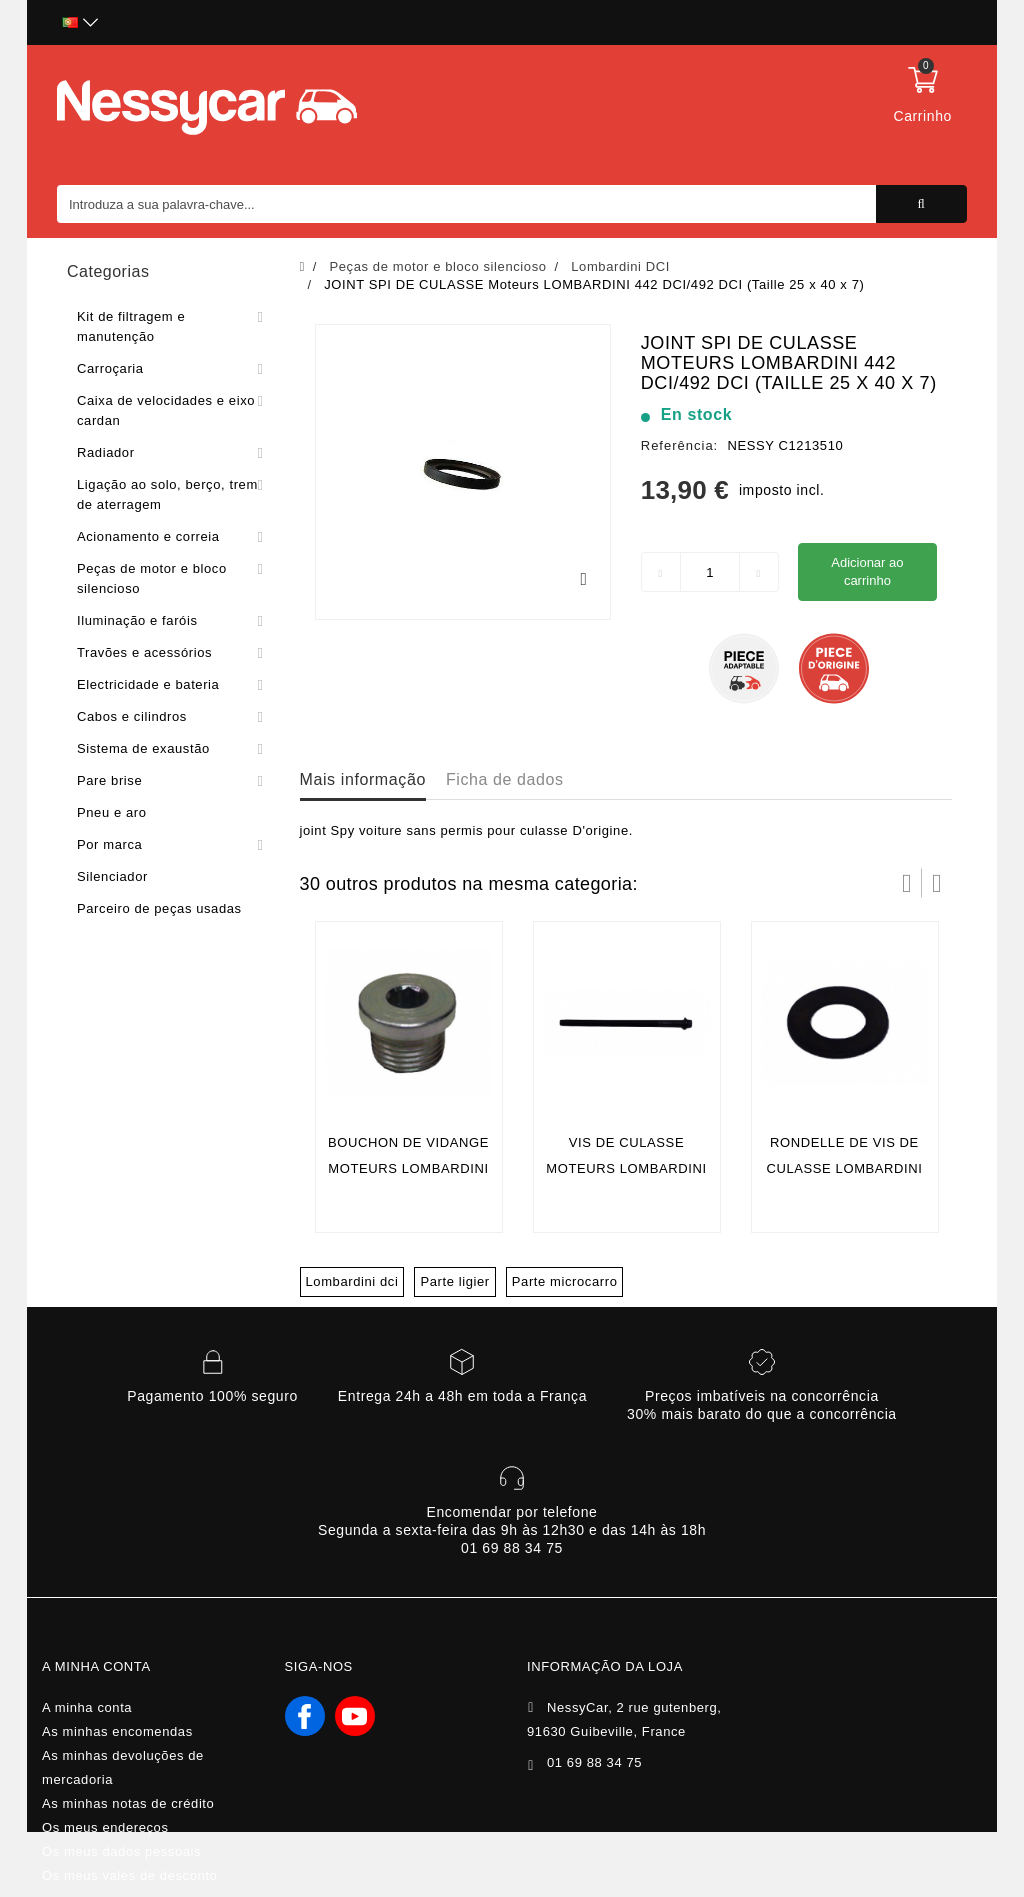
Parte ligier (454, 1281)
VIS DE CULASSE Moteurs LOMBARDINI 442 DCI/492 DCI (626, 1168)
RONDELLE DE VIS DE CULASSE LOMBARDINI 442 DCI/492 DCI (844, 1168)
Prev (907, 883)
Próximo (937, 883)
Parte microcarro (565, 1281)
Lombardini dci (352, 1281)
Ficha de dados (505, 779)
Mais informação (363, 779)
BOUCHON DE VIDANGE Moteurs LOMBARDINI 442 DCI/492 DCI (408, 1168)
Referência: (679, 445)
